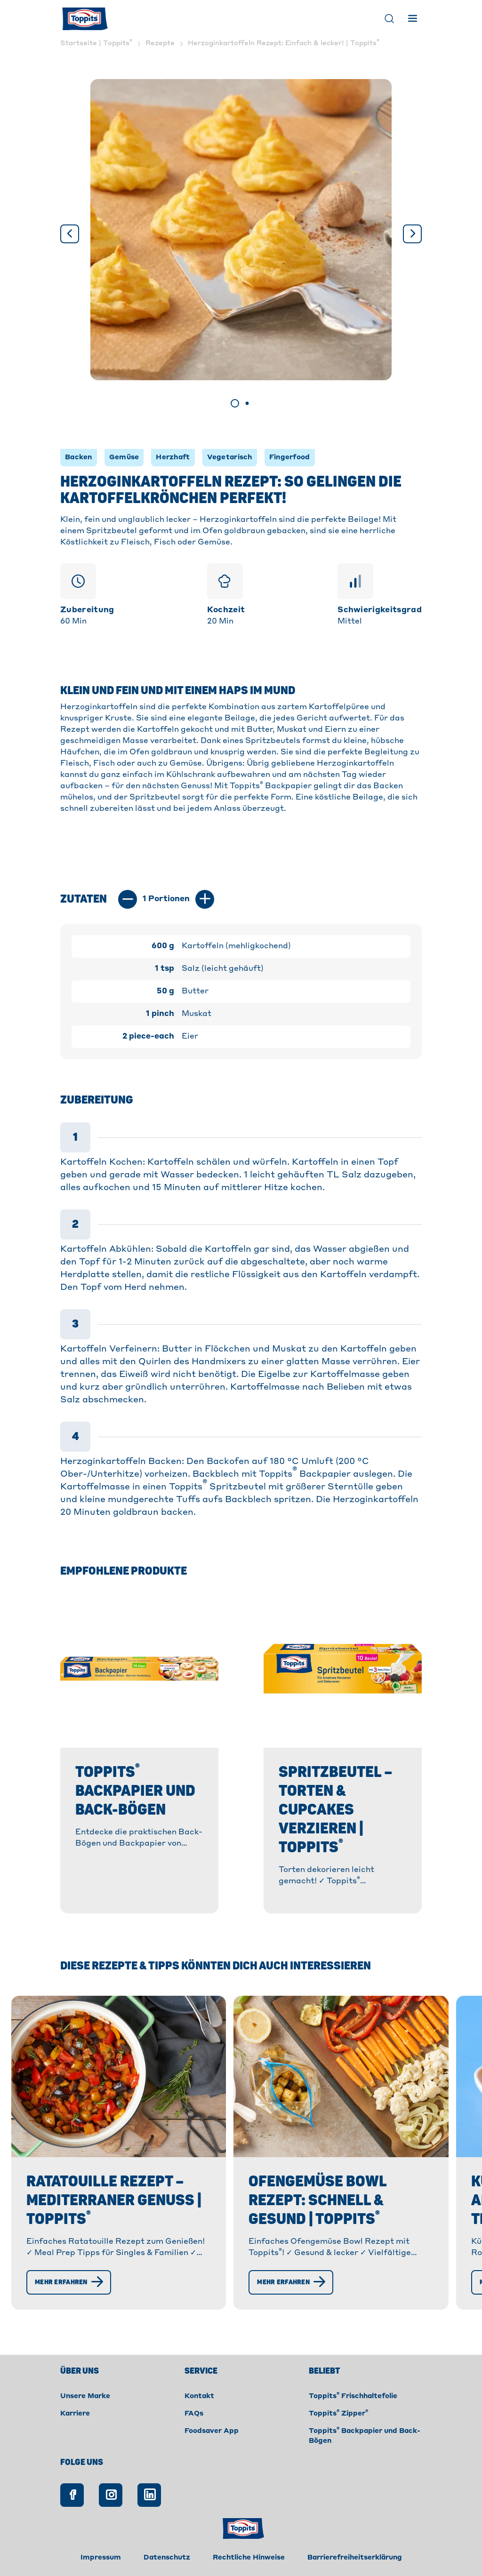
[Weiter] (412, 233)
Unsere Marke (85, 2396)
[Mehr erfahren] (68, 2282)
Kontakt (199, 2396)
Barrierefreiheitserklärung (354, 2557)
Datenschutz (167, 2557)
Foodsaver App (212, 2431)
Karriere (75, 2413)
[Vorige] (69, 233)
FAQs (194, 2413)
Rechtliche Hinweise (249, 2557)
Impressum (100, 2557)
